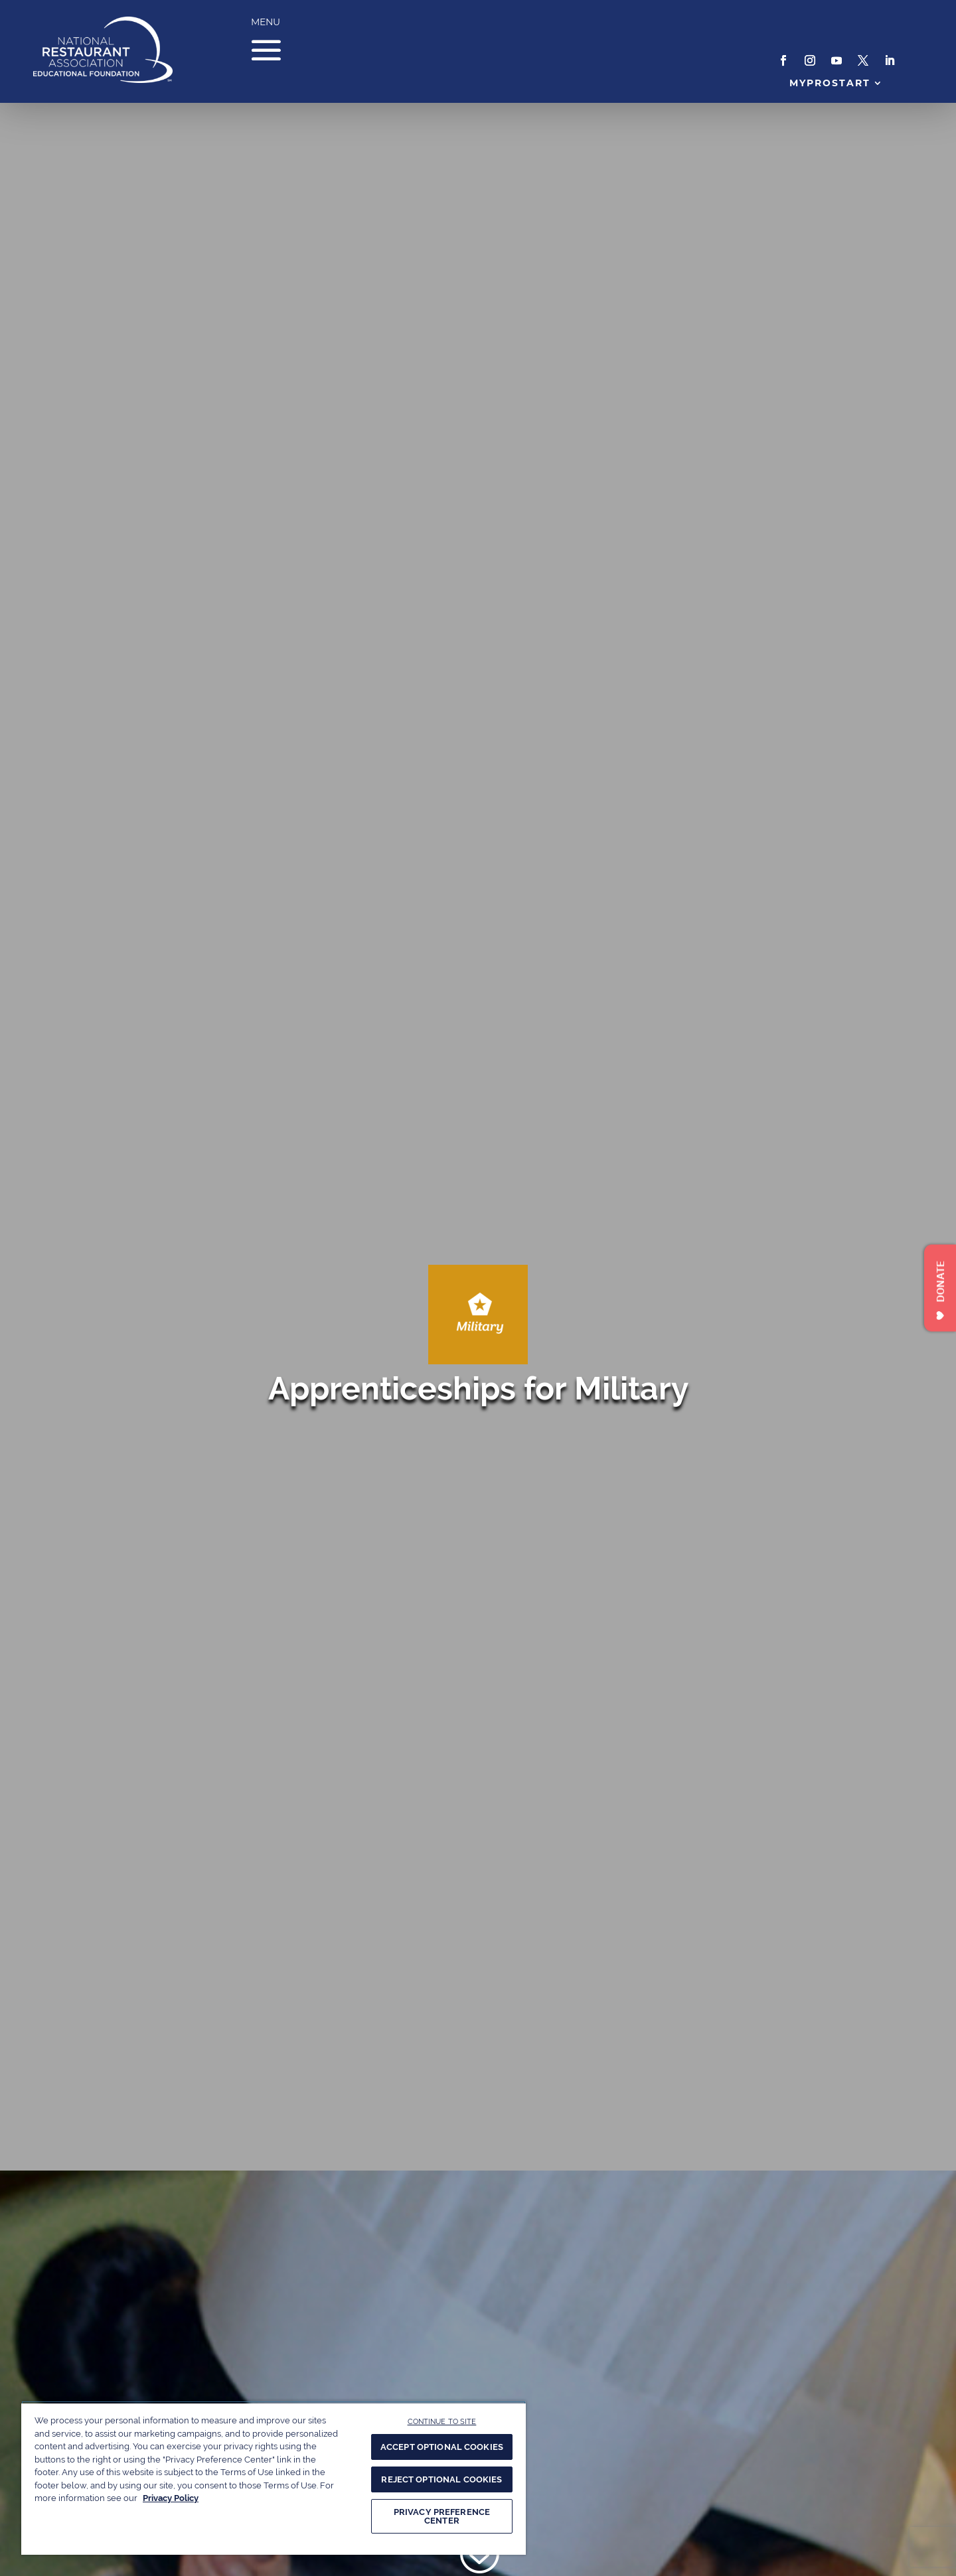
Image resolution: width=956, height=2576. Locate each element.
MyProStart (830, 83)
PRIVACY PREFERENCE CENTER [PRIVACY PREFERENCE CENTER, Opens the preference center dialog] (442, 2516)
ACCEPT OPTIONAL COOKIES (441, 2447)
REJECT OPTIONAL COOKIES (441, 2479)
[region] (273, 2478)
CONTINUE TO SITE (442, 2421)
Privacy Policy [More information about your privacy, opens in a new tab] (171, 2498)
